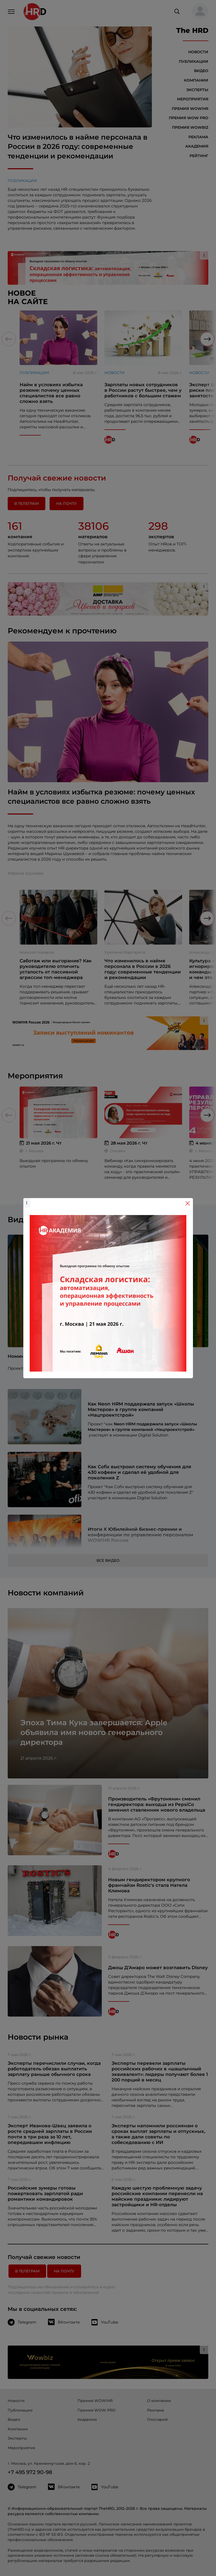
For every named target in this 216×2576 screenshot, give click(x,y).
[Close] (187, 1203)
